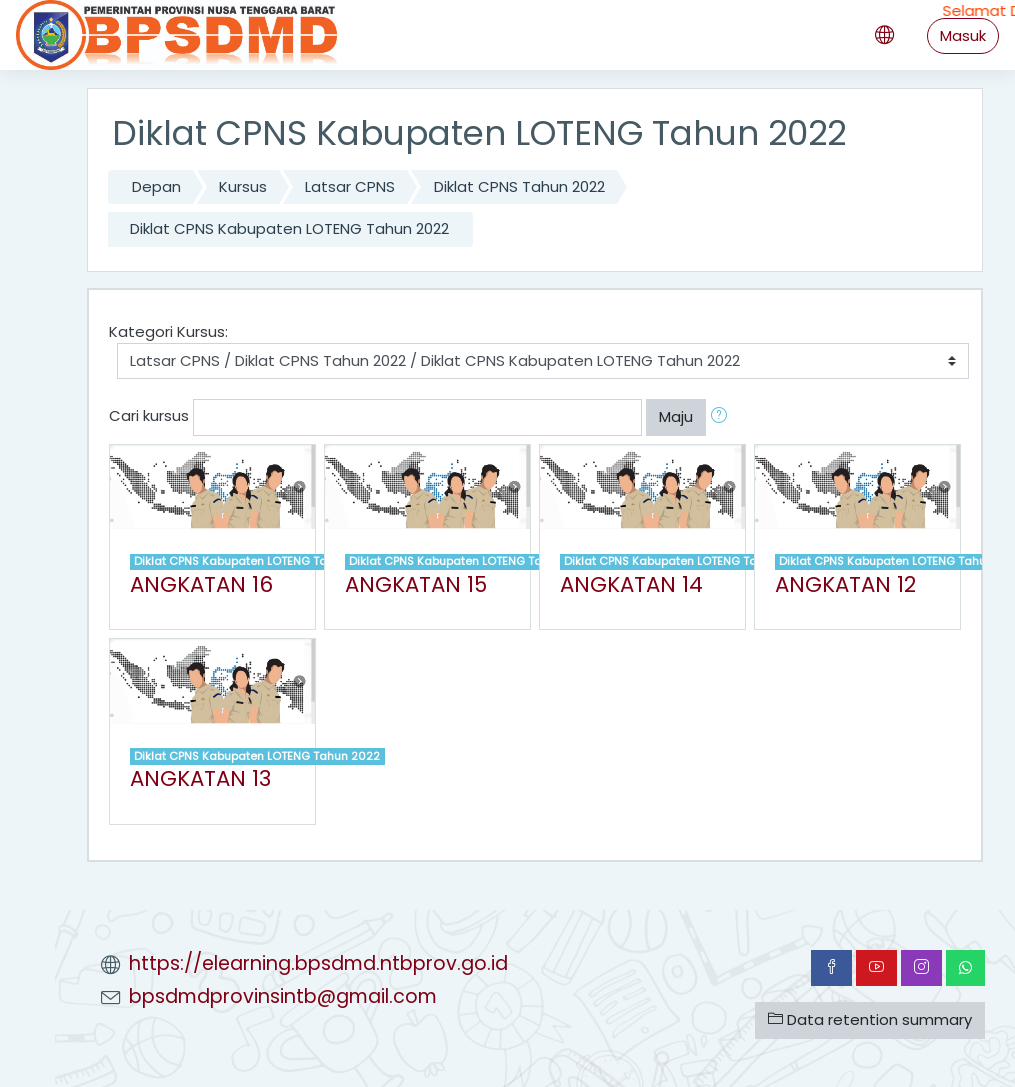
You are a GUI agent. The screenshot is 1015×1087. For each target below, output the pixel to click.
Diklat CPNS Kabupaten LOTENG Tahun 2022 (289, 228)
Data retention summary (870, 1019)
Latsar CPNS (350, 186)
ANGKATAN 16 (201, 584)
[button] (723, 417)
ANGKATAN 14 (631, 584)
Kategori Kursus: (168, 331)
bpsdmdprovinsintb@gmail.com (283, 996)
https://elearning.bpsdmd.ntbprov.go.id (318, 963)
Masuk (963, 35)
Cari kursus (149, 416)
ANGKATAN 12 (845, 584)
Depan (156, 186)
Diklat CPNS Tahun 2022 (519, 186)
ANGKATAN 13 (200, 778)
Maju (676, 416)
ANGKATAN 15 (416, 584)
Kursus (243, 186)
